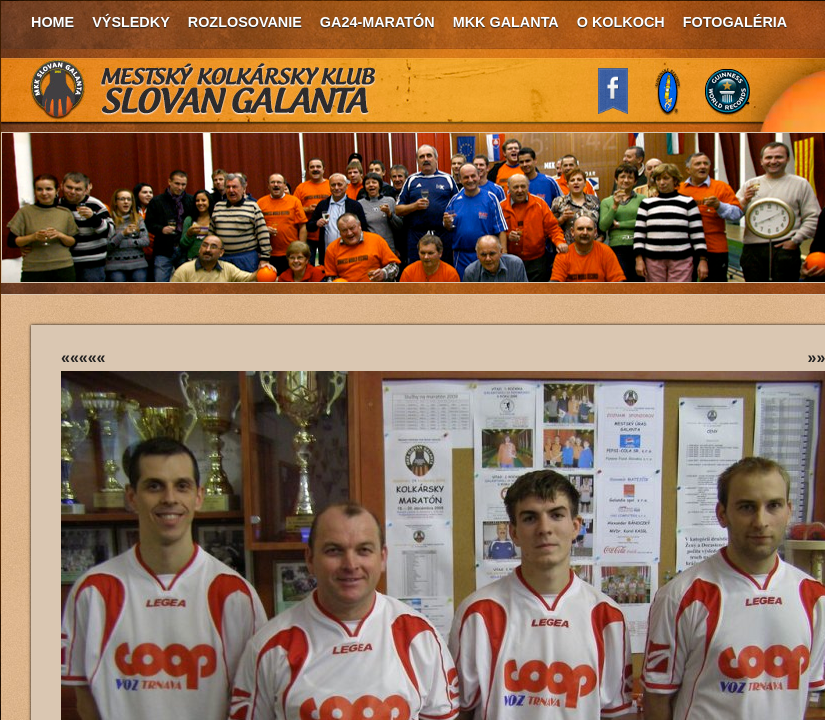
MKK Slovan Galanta (204, 90)
